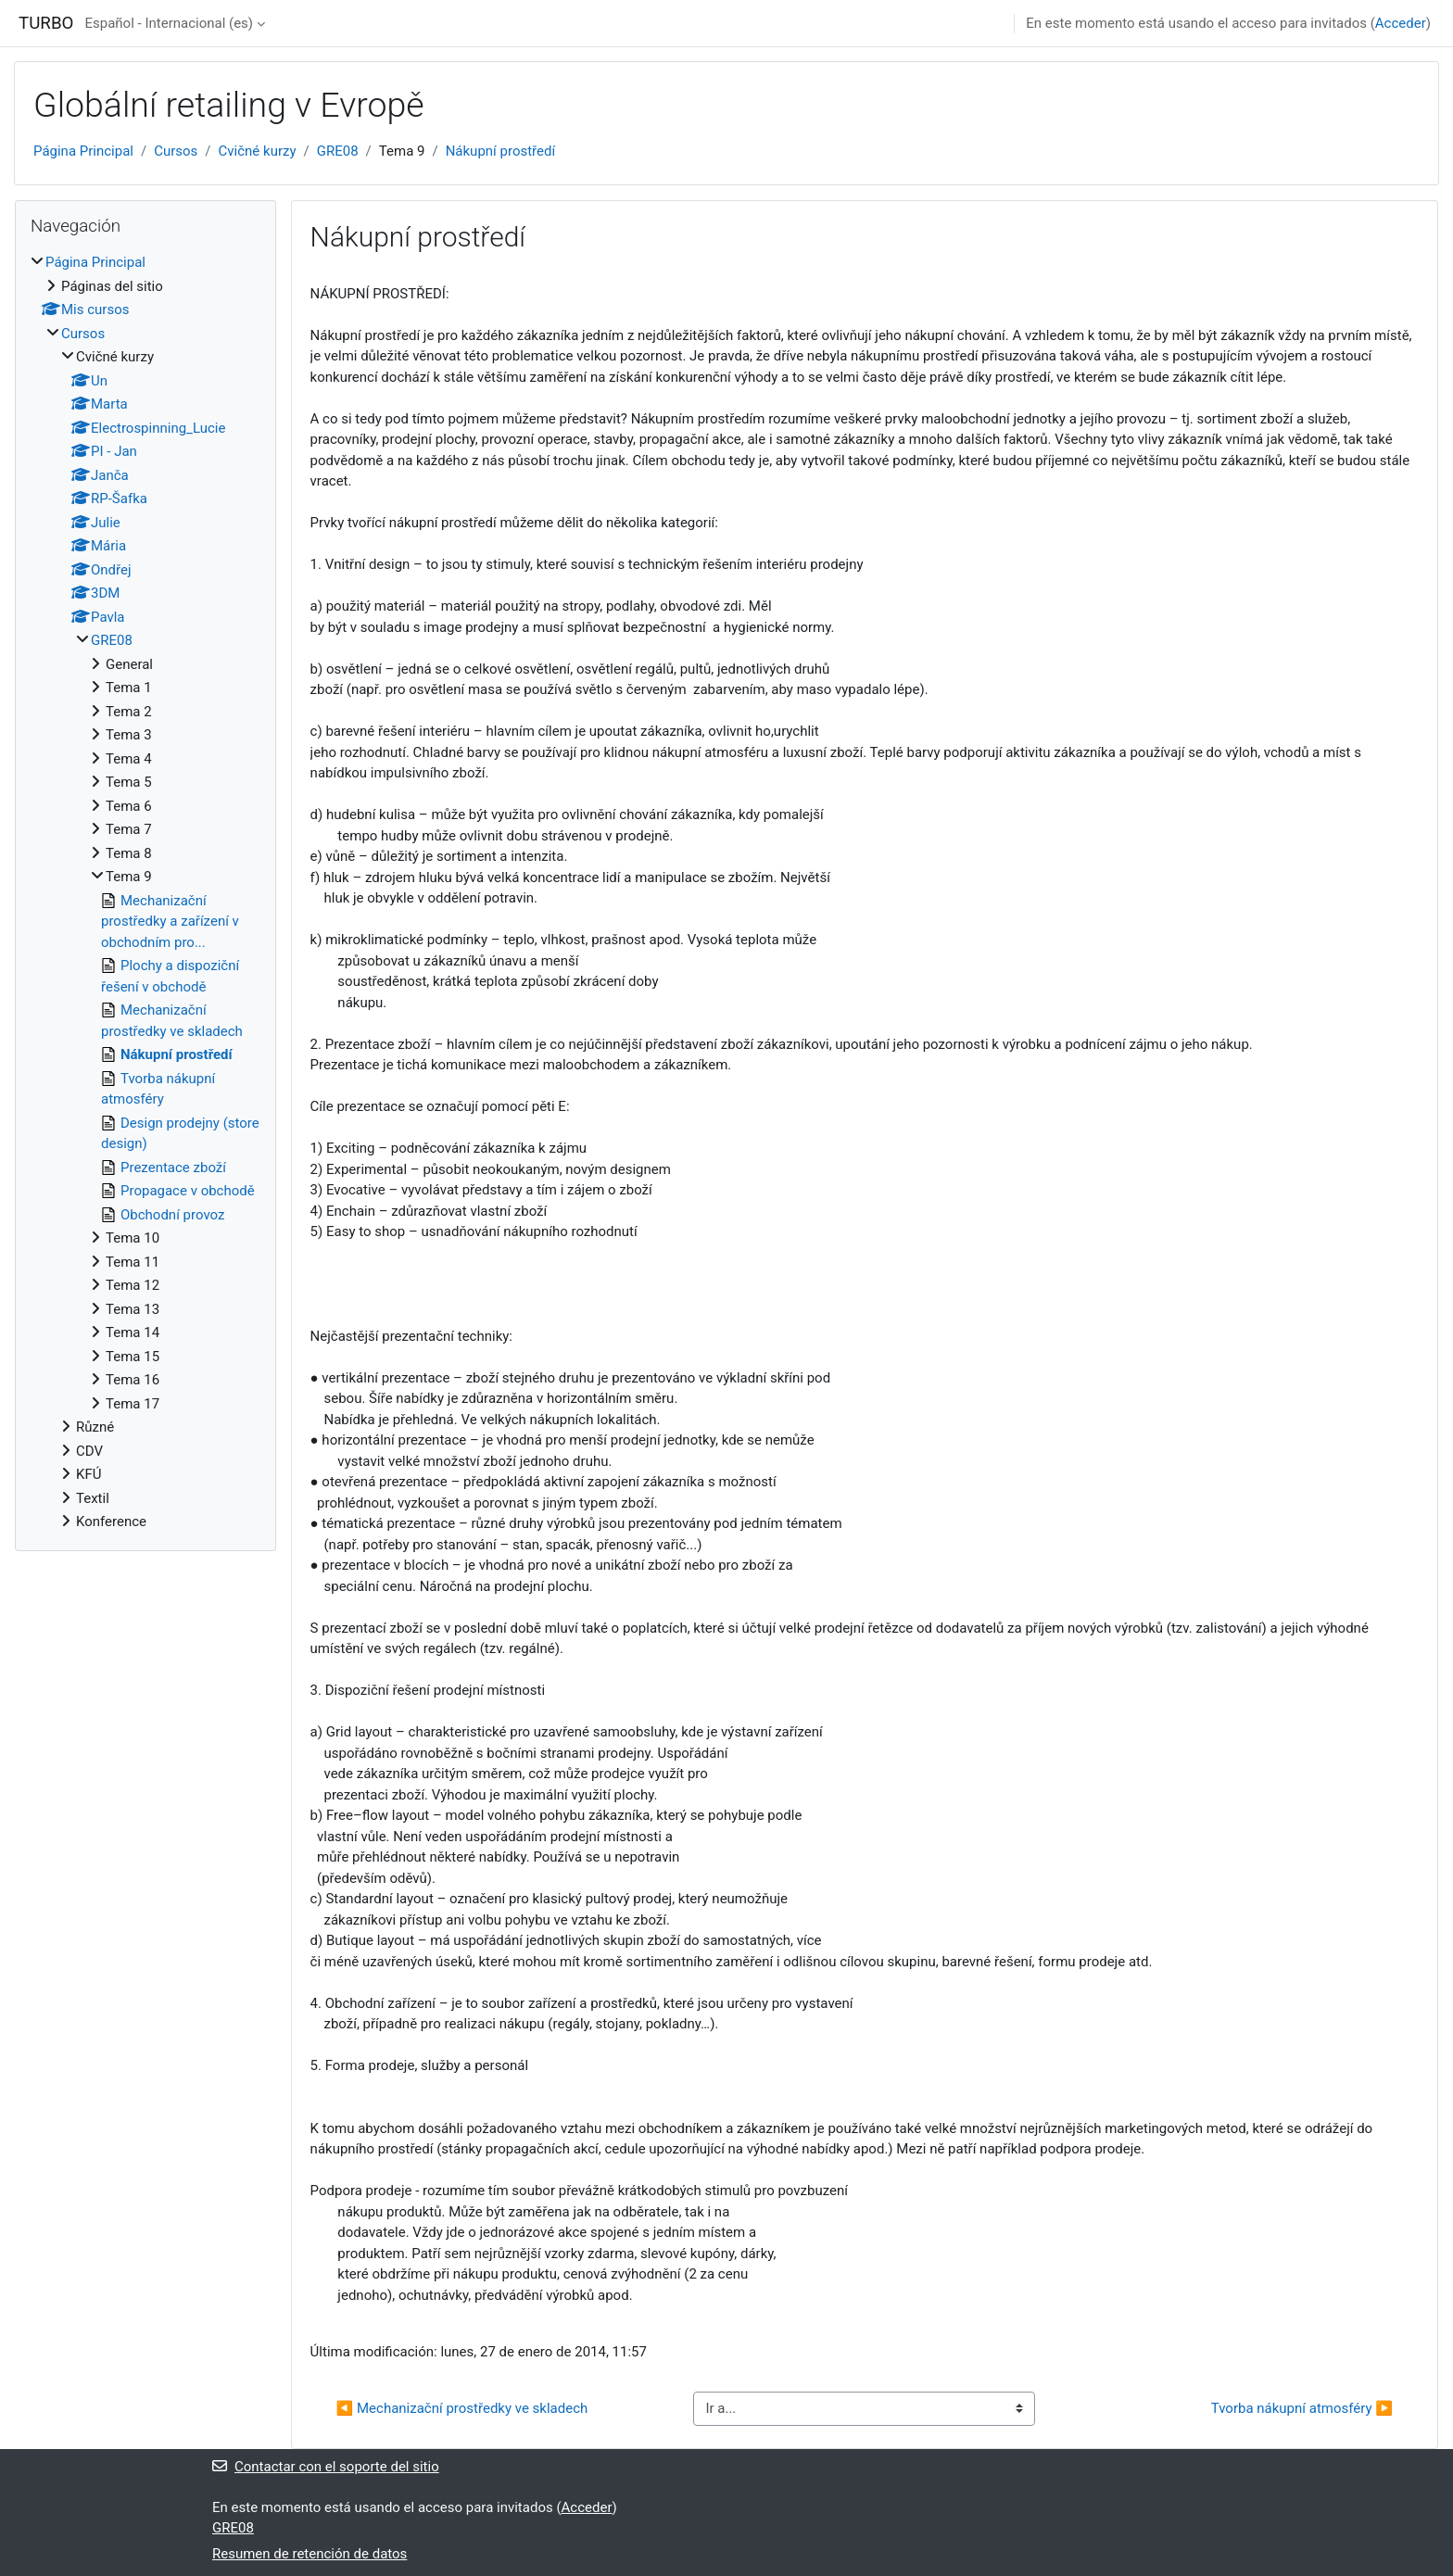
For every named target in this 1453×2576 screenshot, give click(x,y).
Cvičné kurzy (258, 151)
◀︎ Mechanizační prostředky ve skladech (462, 2408)
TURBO (46, 23)
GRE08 (338, 151)
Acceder (1400, 23)
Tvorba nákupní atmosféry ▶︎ (1302, 2408)
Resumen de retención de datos (309, 2553)
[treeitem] (145, 892)
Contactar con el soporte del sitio (325, 2466)
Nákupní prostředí (501, 151)
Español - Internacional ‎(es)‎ (168, 23)
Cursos (175, 151)
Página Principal (83, 151)
